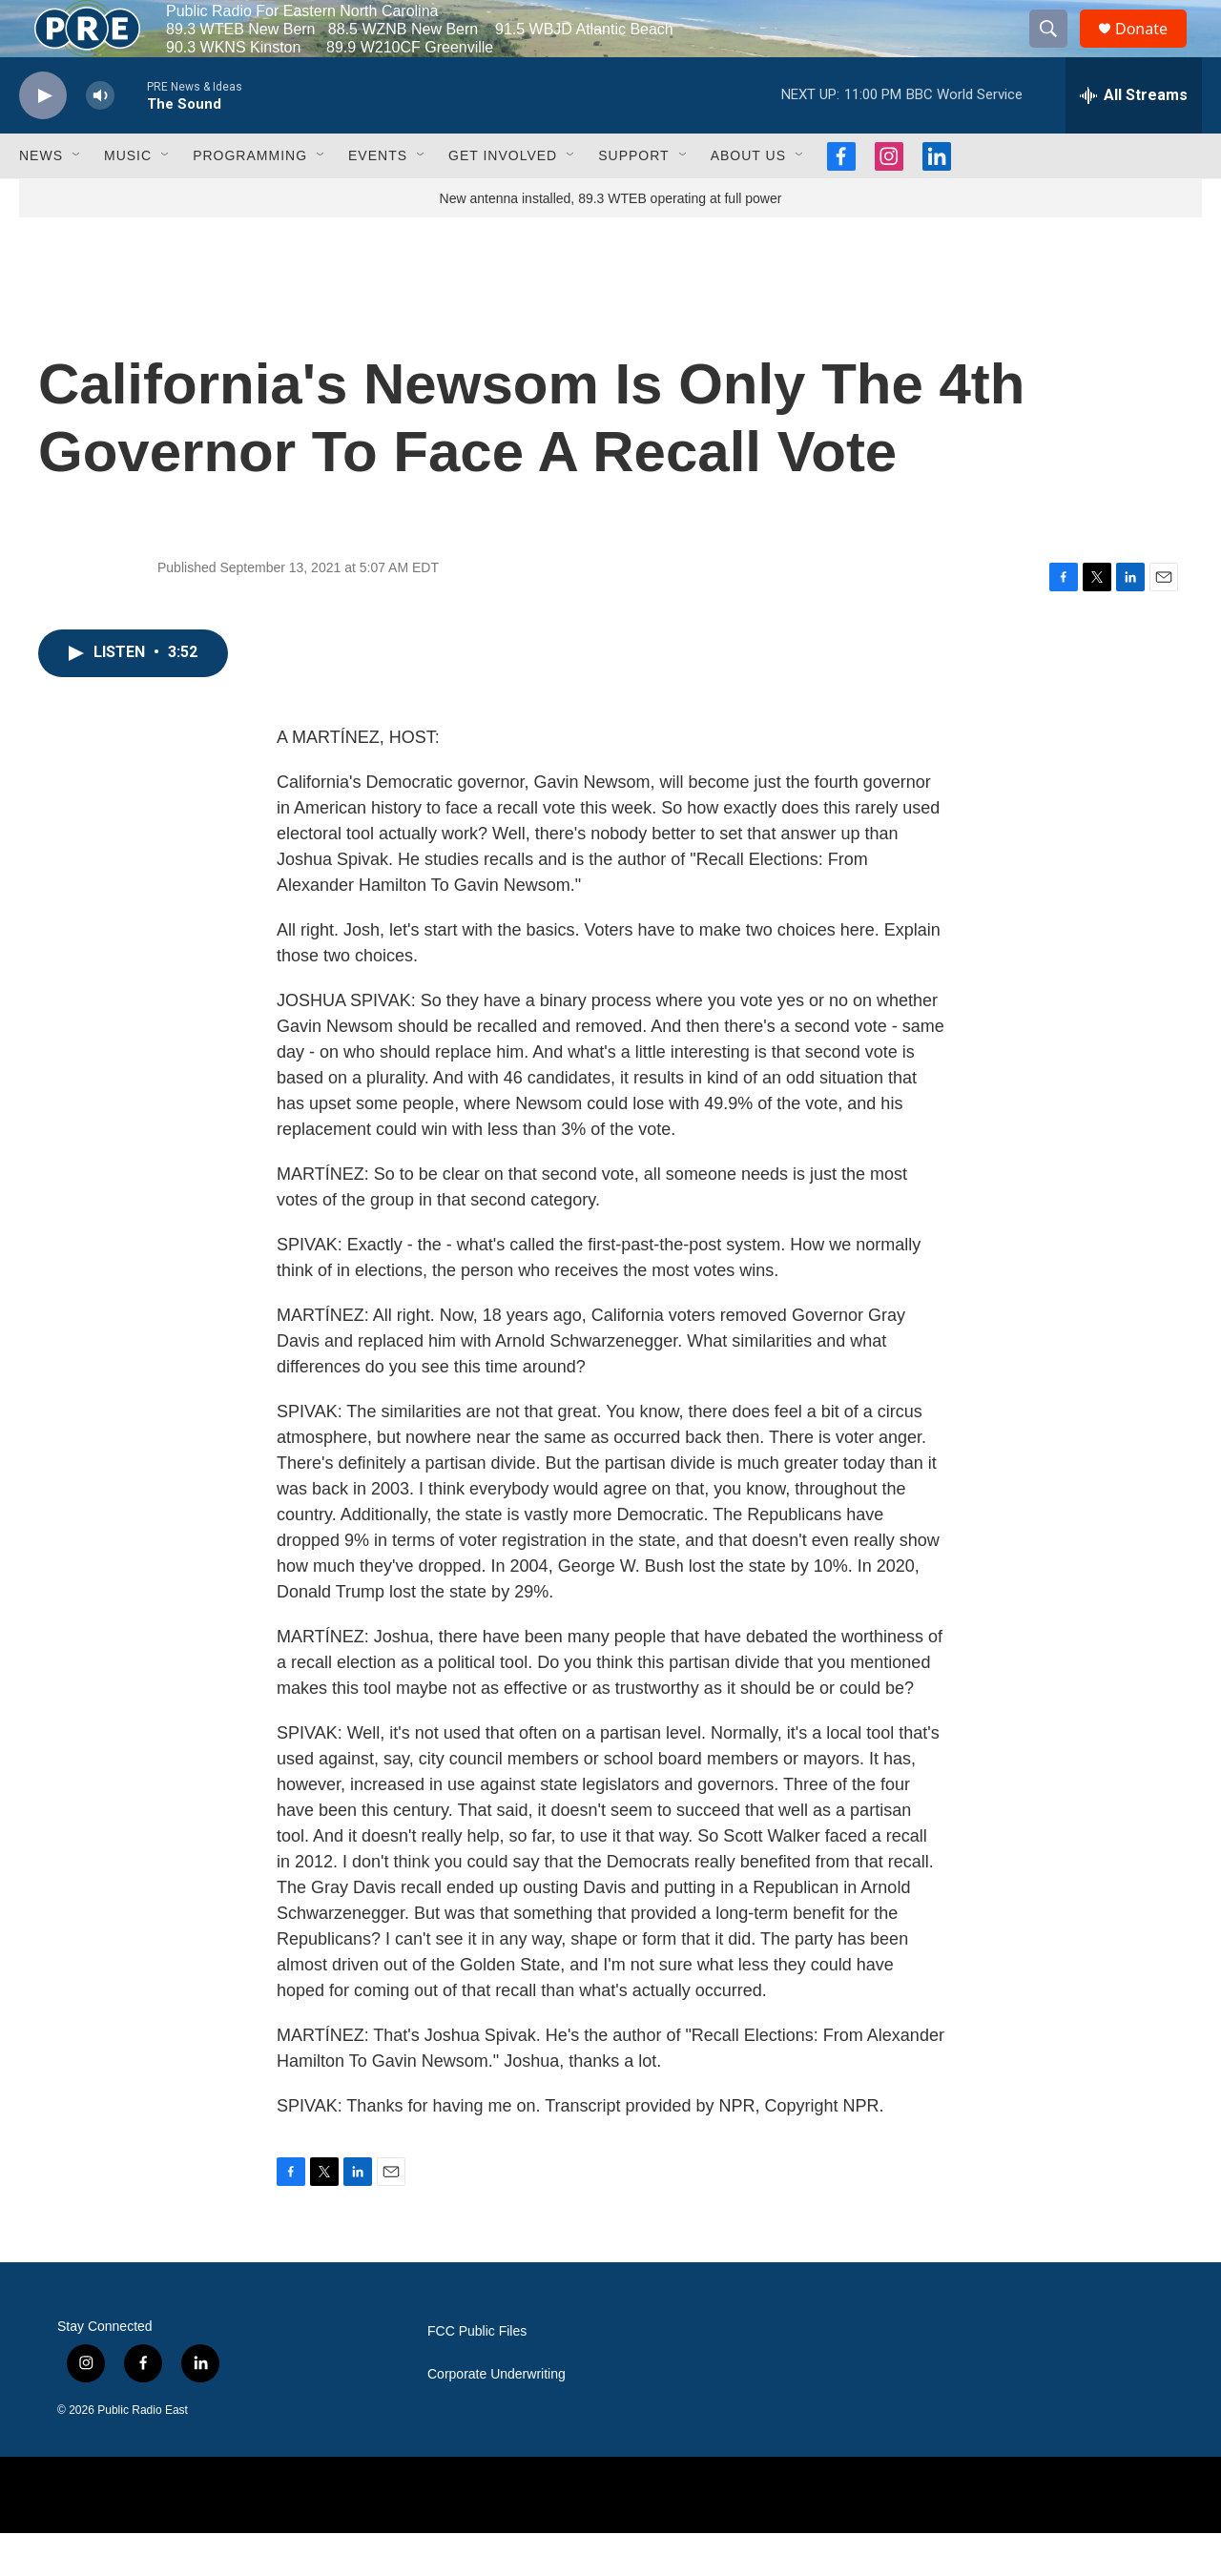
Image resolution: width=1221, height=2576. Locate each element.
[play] (43, 139)
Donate (1153, 50)
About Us (748, 198)
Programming (250, 198)
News (41, 198)
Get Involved (502, 198)
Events (377, 198)
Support (633, 198)
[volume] (100, 138)
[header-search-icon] (1057, 50)
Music (128, 198)
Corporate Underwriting (496, 2417)
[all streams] (1134, 138)
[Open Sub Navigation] (77, 198)
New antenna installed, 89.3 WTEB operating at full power (611, 241)
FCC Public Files (477, 2374)
